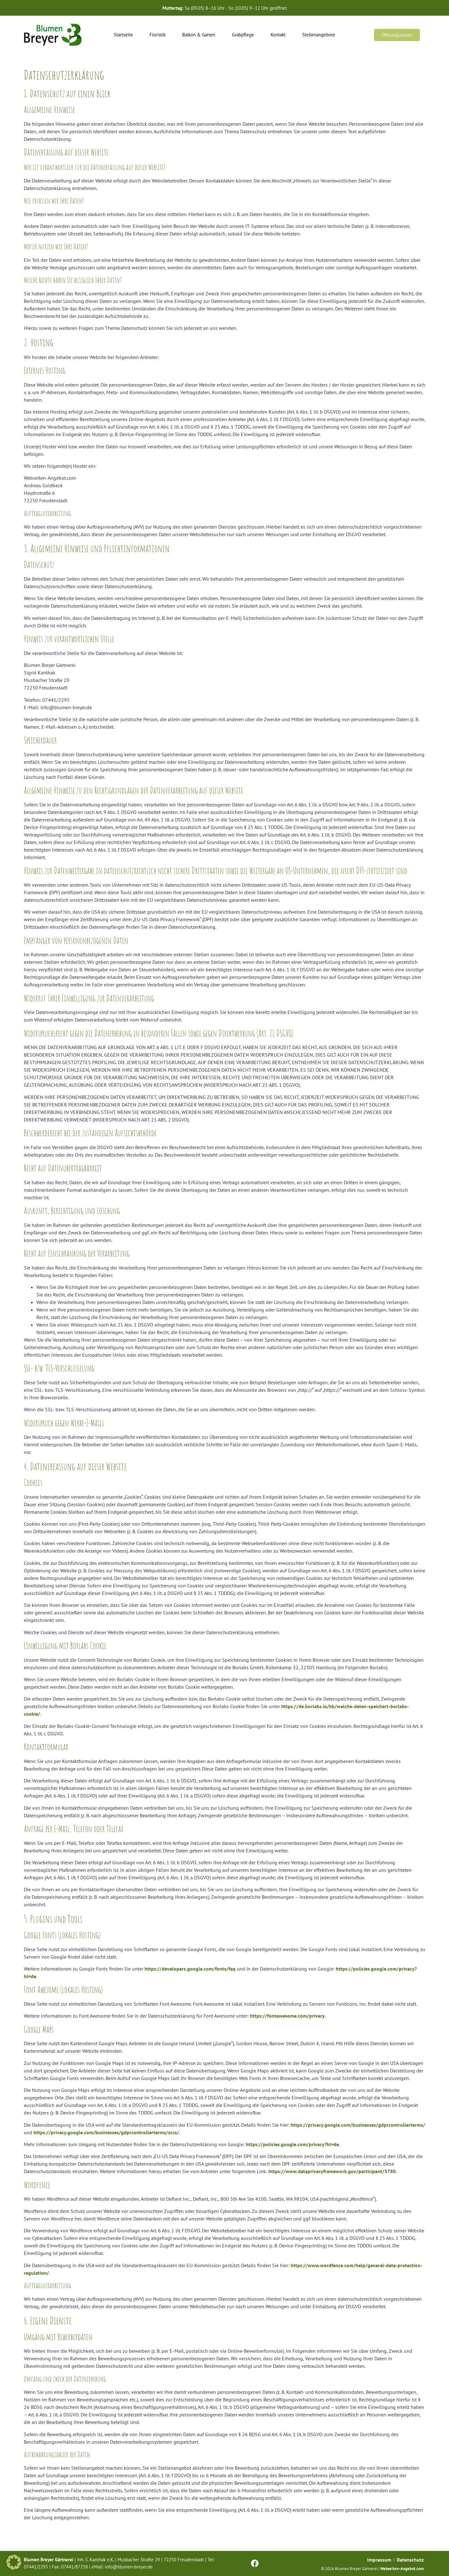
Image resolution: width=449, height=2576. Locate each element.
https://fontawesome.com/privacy (287, 2016)
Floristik (158, 35)
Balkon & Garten (198, 35)
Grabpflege (243, 35)
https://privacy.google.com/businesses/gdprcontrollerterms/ (358, 2125)
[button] (14, 2562)
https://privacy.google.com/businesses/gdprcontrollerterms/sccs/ (106, 2132)
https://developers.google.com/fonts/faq (190, 1969)
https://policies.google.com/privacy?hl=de (292, 2144)
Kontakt (278, 35)
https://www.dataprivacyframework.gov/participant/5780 (332, 2171)
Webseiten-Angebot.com (402, 2568)
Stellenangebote (318, 35)
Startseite (123, 35)
